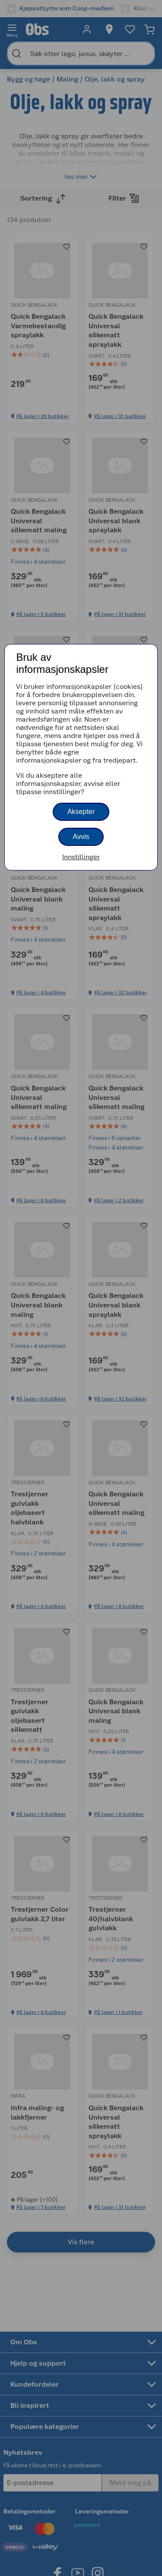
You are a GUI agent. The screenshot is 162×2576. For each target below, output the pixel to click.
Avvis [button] (81, 836)
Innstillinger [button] (81, 857)
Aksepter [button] (81, 811)
